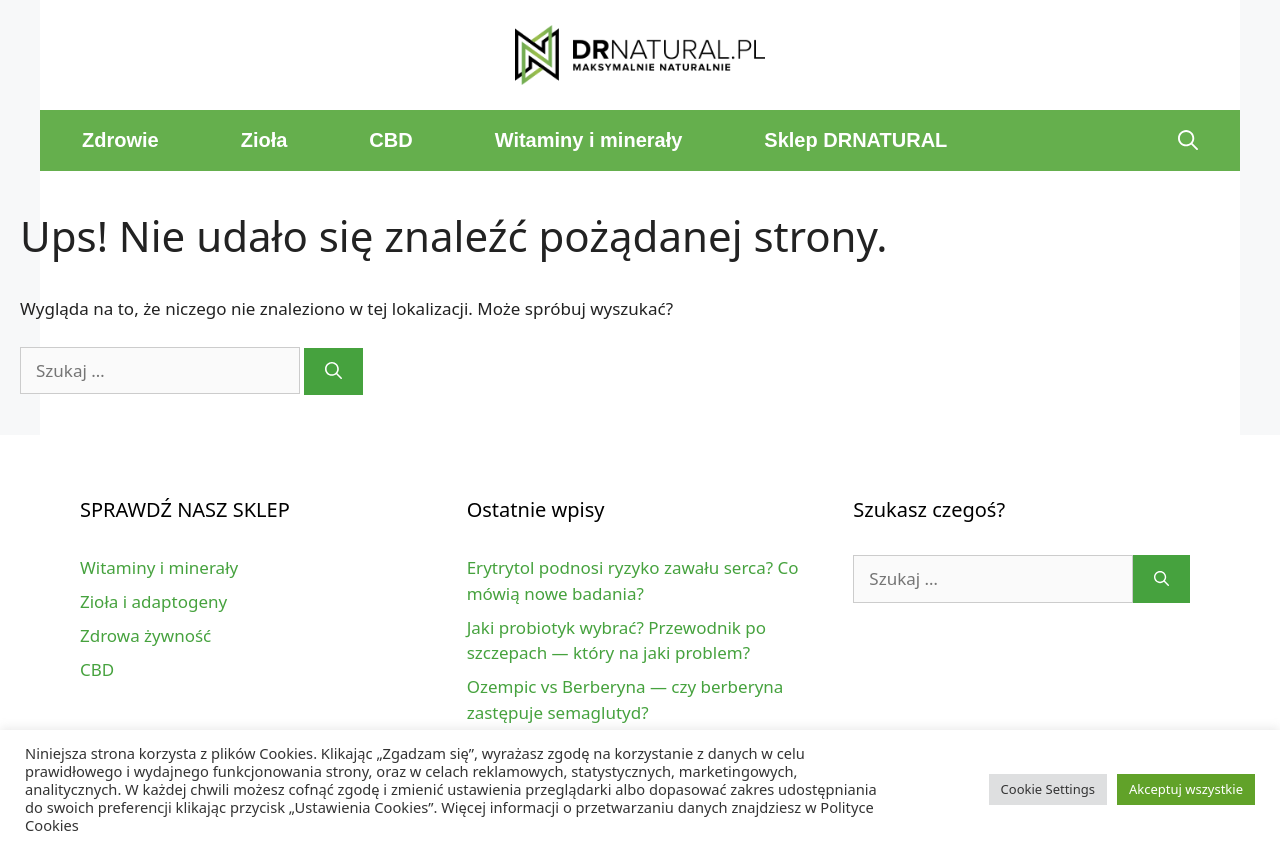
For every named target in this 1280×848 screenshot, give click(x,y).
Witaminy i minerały (589, 140)
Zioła (264, 140)
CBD (390, 140)
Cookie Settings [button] (1048, 789)
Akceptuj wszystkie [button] (1186, 789)
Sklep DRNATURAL (855, 140)
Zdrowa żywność (145, 635)
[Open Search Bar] (1188, 140)
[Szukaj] (333, 372)
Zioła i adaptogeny (153, 601)
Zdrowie (120, 140)
